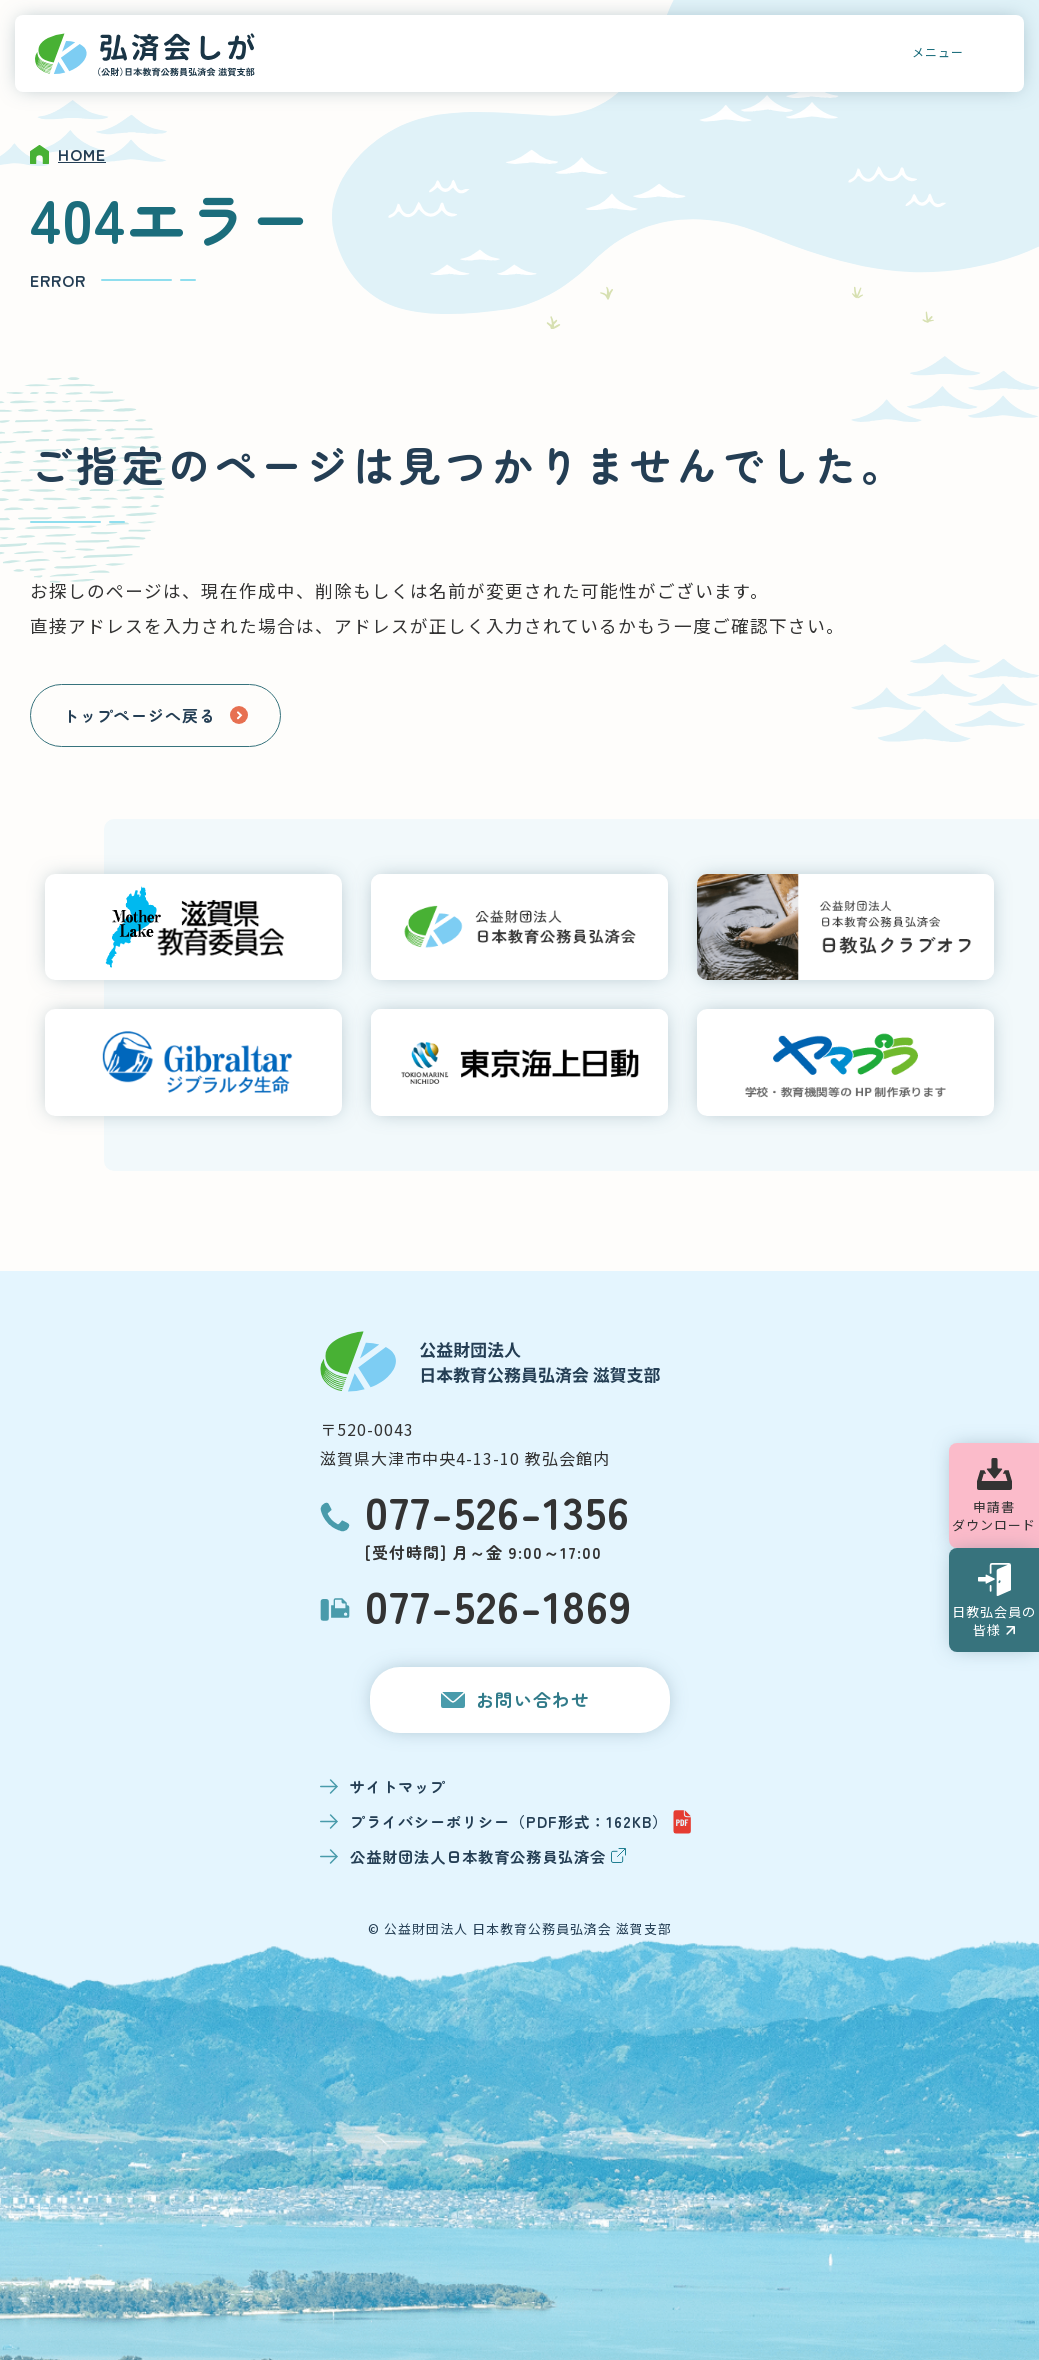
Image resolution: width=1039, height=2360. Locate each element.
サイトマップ (398, 1786)
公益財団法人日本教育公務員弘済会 (488, 1856)
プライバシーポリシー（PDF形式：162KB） (521, 1822)
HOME (82, 154)
